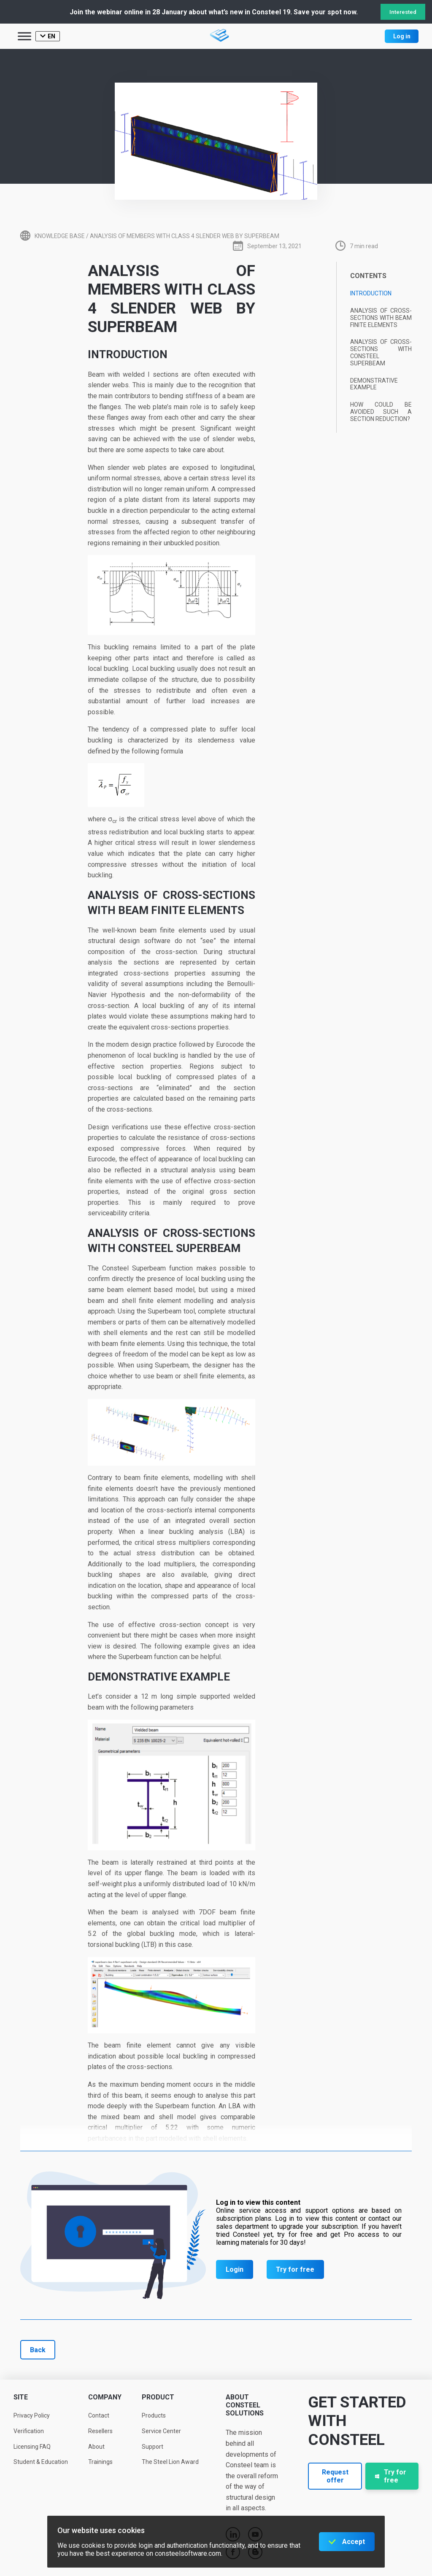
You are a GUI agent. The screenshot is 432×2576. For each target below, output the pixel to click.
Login (234, 2269)
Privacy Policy (32, 2415)
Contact (98, 2415)
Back (38, 2350)
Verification (29, 2431)
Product (158, 2397)
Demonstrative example (374, 384)
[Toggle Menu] (24, 36)
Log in (401, 36)
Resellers (100, 2431)
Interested (402, 12)
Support (152, 2446)
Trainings (100, 2461)
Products (154, 2415)
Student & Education (41, 2461)
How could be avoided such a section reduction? (381, 411)
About (96, 2446)
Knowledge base (60, 236)
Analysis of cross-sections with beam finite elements (381, 317)
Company (105, 2397)
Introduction (371, 293)
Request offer (335, 2476)
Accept (353, 2542)
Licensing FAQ (32, 2446)
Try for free (295, 2269)
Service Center (161, 2431)
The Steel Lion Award (170, 2461)
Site (21, 2397)
